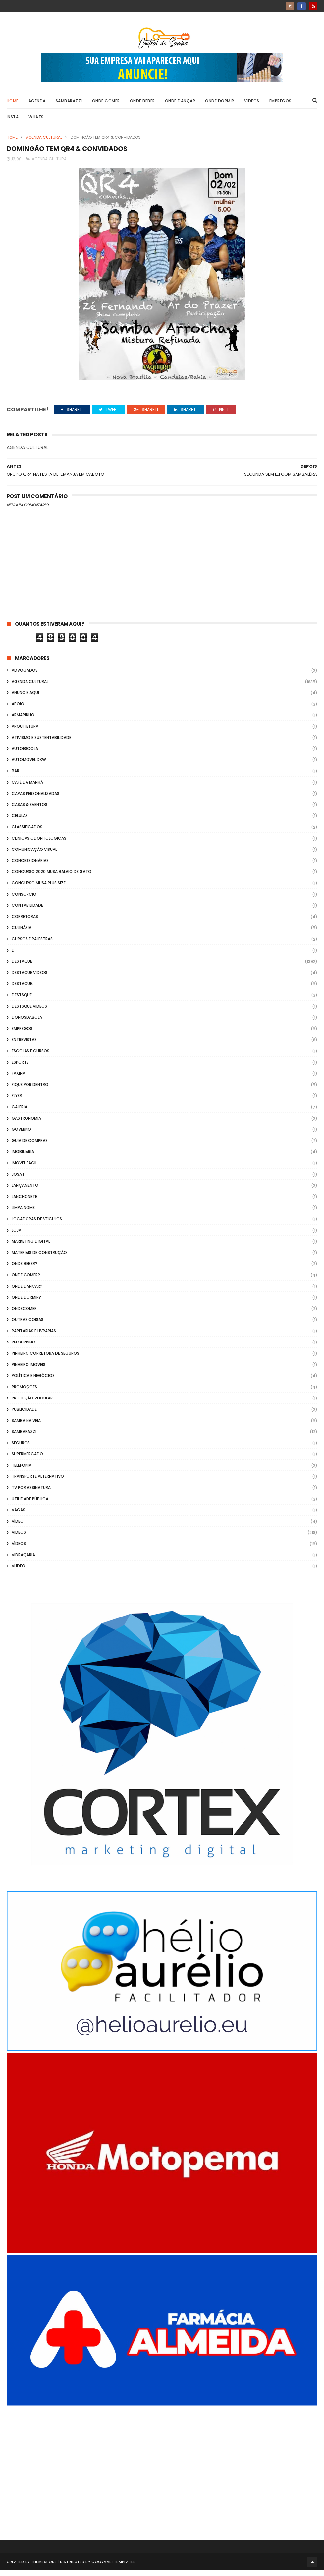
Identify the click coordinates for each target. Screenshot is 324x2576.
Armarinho (23, 721)
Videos (251, 105)
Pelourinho (23, 1348)
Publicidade (24, 1415)
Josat (18, 1180)
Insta (13, 121)
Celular (20, 822)
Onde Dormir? (26, 1303)
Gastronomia (26, 1124)
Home (13, 105)
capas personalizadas (35, 799)
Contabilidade (27, 911)
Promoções (24, 1393)
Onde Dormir (219, 105)
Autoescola (25, 754)
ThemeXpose (44, 2567)
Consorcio (24, 900)
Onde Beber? (24, 1270)
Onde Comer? (26, 1281)
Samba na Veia (26, 1426)
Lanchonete (24, 1202)
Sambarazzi (69, 105)
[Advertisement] (162, 2470)
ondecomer (24, 1314)
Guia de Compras (30, 1146)
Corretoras (25, 922)
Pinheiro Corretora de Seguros (45, 1359)
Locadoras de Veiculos (37, 1225)
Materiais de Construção (39, 1258)
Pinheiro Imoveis (28, 1370)
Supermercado (27, 1460)
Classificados (27, 833)
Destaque (22, 967)
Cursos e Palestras (32, 945)
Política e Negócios (33, 1382)
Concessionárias (30, 866)
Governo (21, 1135)
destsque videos (29, 1012)
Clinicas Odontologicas (39, 844)
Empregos (280, 105)
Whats (36, 121)
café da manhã (27, 788)
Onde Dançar (180, 105)
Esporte (20, 1068)
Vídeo (18, 1527)
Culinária (21, 934)
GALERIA (19, 1113)
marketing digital (31, 1247)
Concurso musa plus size (39, 889)
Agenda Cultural (44, 141)
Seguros (21, 1449)
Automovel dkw (29, 766)
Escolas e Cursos (30, 1057)
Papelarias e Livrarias (34, 1337)
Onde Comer (106, 105)
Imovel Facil (24, 1169)
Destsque (22, 1001)
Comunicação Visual (34, 855)
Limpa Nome (23, 1214)
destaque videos (29, 978)
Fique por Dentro (30, 1090)
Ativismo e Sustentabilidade (41, 743)
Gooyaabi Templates (113, 2567)
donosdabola (27, 1023)
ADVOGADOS (25, 676)
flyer (17, 1102)
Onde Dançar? (27, 1292)
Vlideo (18, 1572)
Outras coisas (27, 1326)
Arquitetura (25, 732)
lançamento (25, 1191)
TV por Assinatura (31, 1494)
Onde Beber (142, 105)
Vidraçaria (23, 1561)
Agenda (37, 105)
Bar (15, 777)
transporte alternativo (38, 1482)
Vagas (18, 1516)
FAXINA (18, 1079)
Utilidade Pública (30, 1505)
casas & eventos (29, 810)
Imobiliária (23, 1158)
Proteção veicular (32, 1404)
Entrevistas (24, 1046)
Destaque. (22, 990)
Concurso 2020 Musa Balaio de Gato (51, 878)
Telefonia (21, 1471)
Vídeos (19, 1550)
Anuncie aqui (25, 698)
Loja (16, 1236)
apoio (18, 710)
